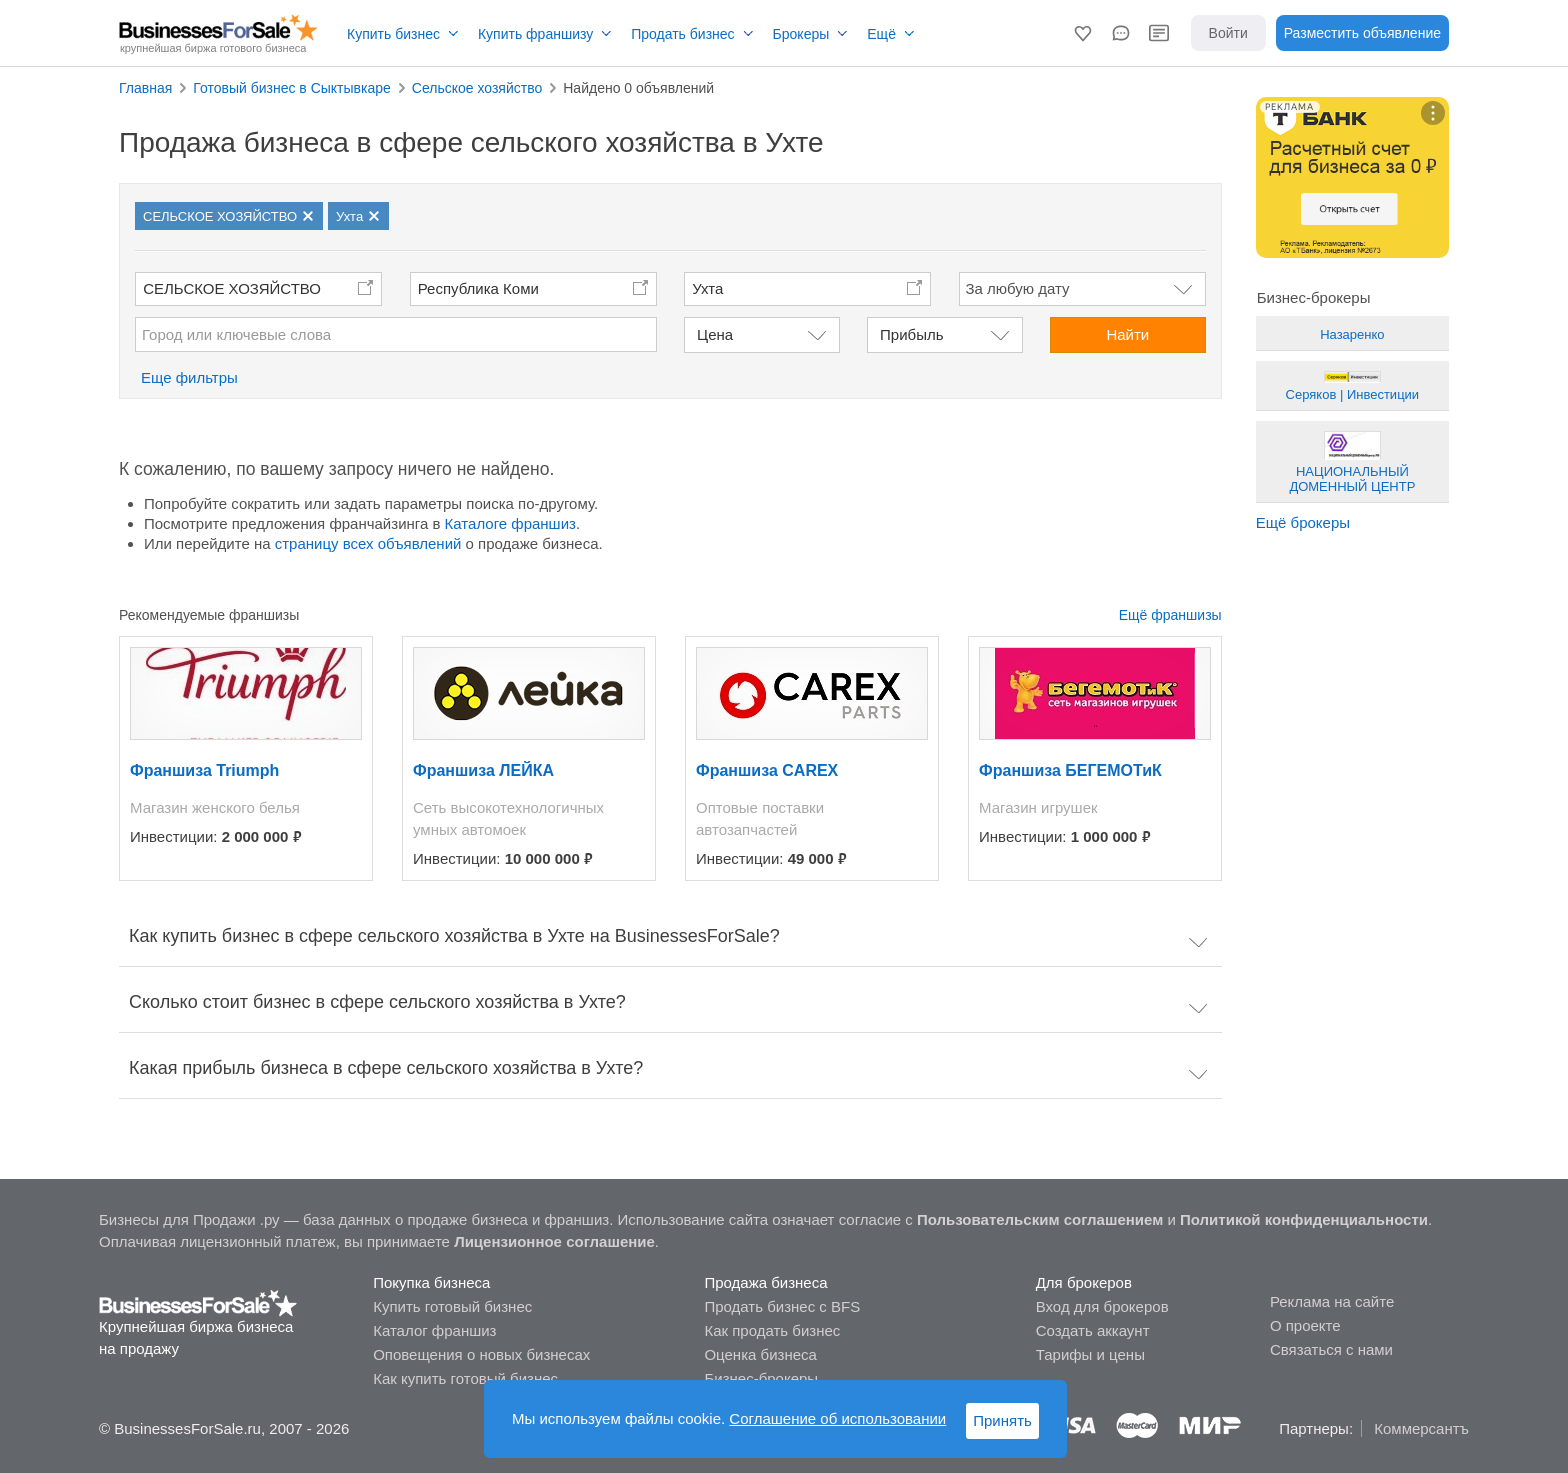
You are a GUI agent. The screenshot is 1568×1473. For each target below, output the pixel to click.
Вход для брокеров (1102, 1306)
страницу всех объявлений (368, 543)
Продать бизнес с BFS (782, 1306)
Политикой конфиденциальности (1304, 1219)
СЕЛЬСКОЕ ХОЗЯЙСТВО (232, 288)
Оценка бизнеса (760, 1354)
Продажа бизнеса (765, 1282)
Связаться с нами (1331, 1349)
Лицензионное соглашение (554, 1241)
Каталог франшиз (434, 1330)
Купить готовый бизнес (452, 1306)
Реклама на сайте (1332, 1301)
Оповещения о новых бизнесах (481, 1354)
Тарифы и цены (1090, 1354)
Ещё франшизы (1170, 615)
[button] (1083, 33)
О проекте (1305, 1325)
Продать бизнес (682, 34)
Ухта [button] (707, 288)
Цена (715, 334)
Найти (1127, 334)
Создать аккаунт (1093, 1330)
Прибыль (911, 334)
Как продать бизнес (772, 1330)
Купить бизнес (393, 34)
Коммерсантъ (1421, 1428)
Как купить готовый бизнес (465, 1378)
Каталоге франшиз (510, 523)
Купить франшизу (535, 34)
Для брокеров (1084, 1282)
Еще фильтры (189, 377)
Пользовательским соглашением (1040, 1219)
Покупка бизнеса (431, 1282)
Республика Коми (478, 288)
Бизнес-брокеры (761, 1378)
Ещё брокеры (1303, 522)
